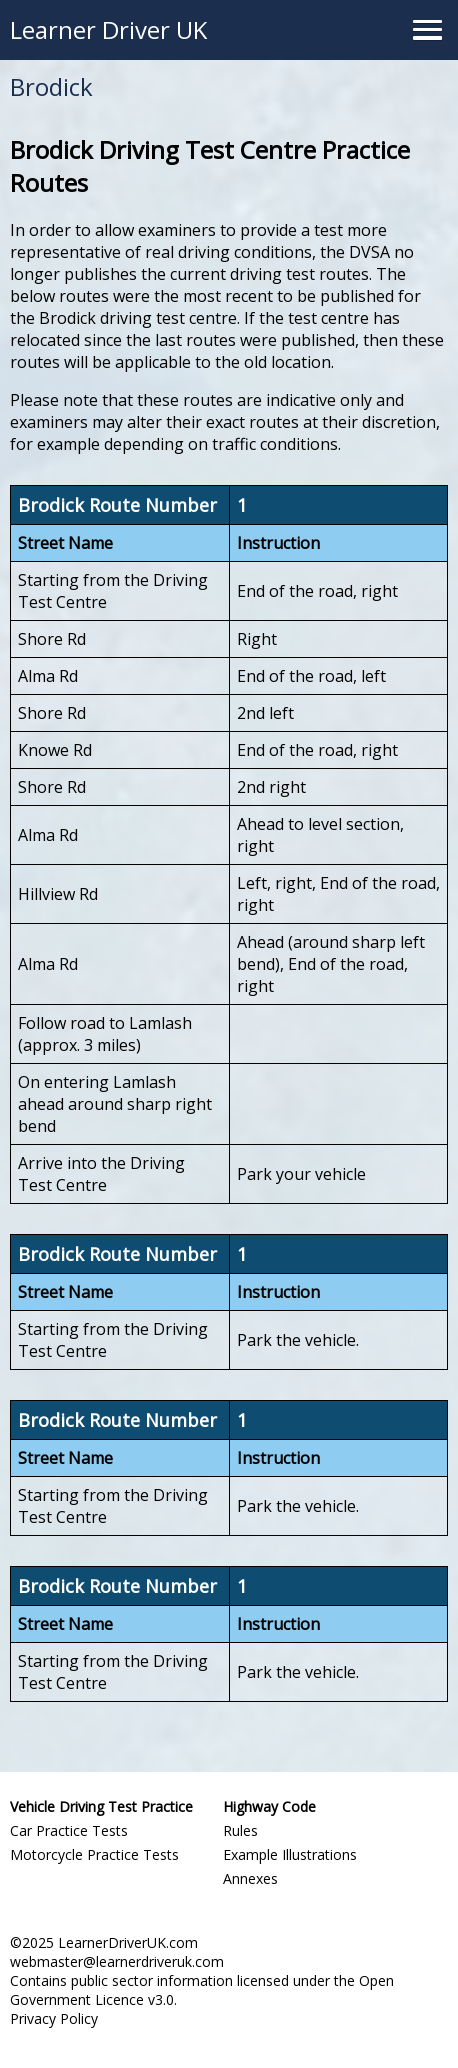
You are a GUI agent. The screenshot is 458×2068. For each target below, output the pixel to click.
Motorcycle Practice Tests (94, 1854)
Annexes (250, 1878)
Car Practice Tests (69, 1830)
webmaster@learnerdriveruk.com (117, 1961)
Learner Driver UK (108, 29)
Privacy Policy (54, 2018)
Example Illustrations (290, 1854)
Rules (240, 1830)
